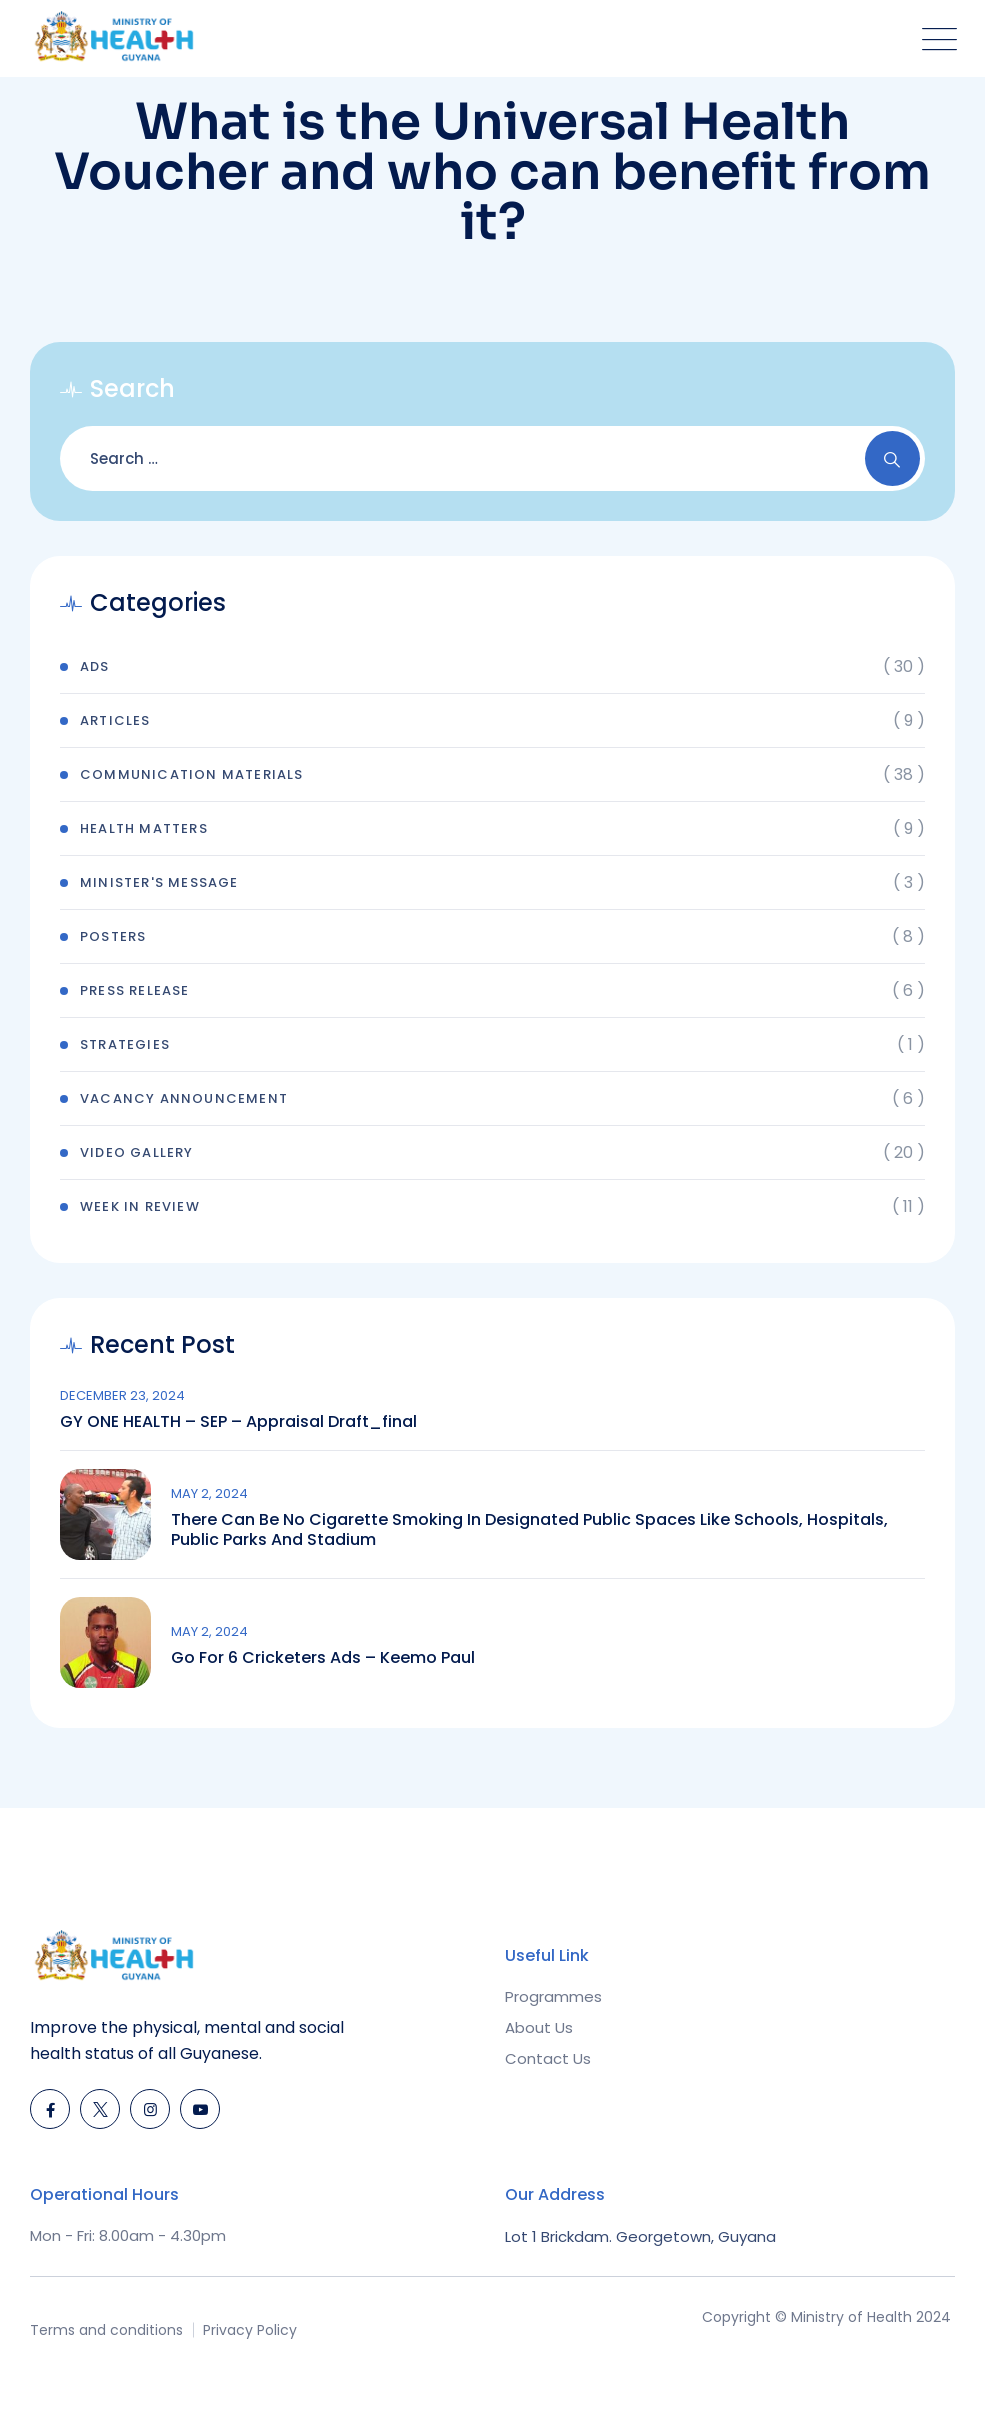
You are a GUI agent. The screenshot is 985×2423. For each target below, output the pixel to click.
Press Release (135, 990)
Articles (115, 720)
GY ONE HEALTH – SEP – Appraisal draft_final (238, 1422)
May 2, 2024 (209, 1493)
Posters (113, 936)
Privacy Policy (250, 2330)
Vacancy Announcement (184, 1098)
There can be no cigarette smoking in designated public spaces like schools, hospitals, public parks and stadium (529, 1530)
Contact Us (548, 2058)
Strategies (125, 1044)
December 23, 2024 (122, 1395)
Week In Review (140, 1206)
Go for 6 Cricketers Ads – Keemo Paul (323, 1658)
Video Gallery (137, 1152)
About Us (539, 2027)
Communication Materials (192, 774)
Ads (95, 666)
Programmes (553, 1996)
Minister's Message (159, 882)
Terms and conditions (106, 2330)
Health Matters (144, 828)
